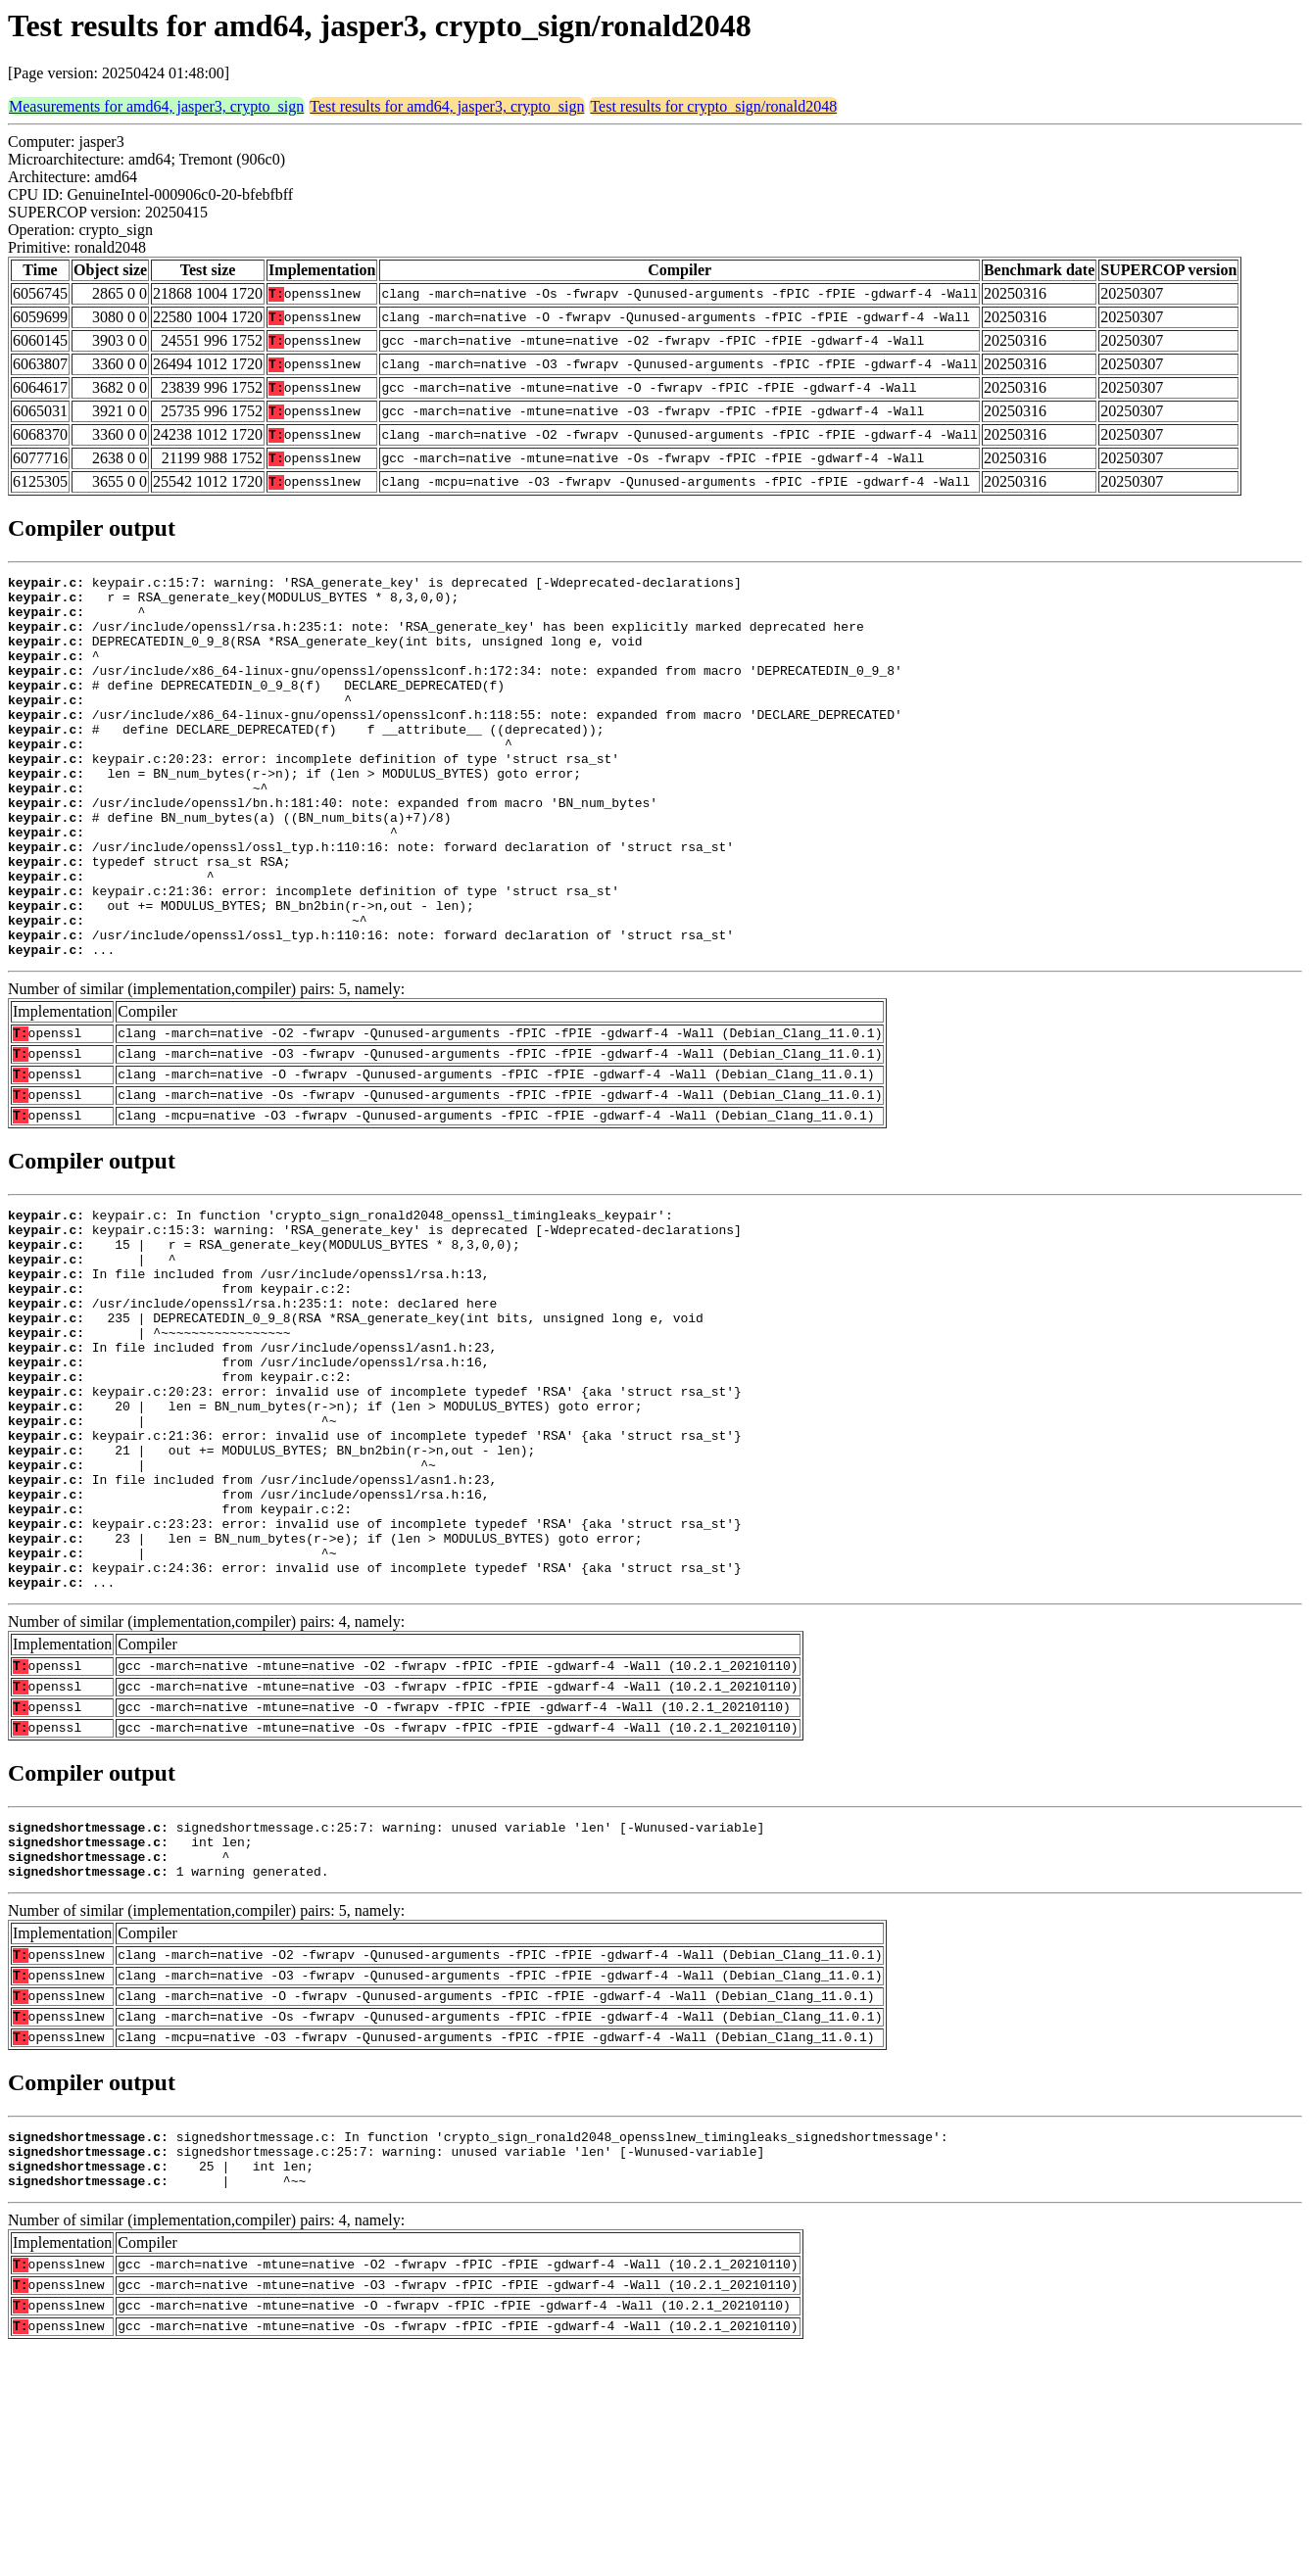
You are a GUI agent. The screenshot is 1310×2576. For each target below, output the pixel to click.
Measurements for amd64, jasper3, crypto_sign (156, 106)
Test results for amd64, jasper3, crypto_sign (447, 106)
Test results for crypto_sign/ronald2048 (713, 106)
